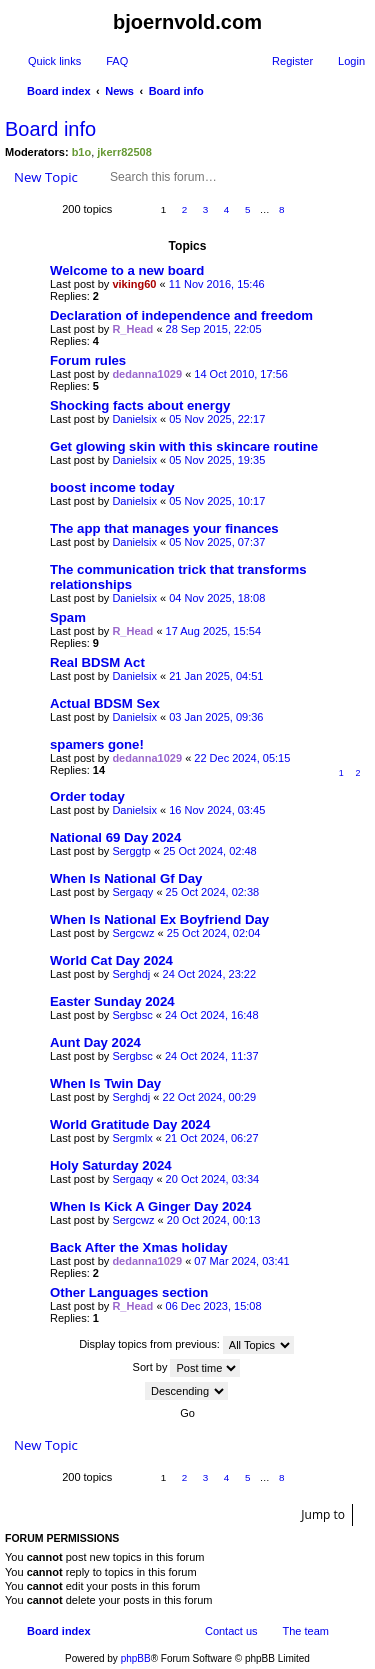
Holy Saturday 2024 (111, 1165)
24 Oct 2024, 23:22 (210, 974)
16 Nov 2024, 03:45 (217, 810)
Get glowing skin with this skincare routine (184, 446)
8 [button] (282, 209)
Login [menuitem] (351, 61)
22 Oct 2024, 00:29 (210, 1097)
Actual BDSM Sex (105, 703)
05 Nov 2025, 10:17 (217, 501)
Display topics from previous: (186, 1345)
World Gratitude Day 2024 (130, 1124)
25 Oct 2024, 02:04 (214, 933)
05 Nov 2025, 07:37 (217, 542)
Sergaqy (132, 892)
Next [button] (303, 210)
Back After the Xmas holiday (139, 1247)
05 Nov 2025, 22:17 (217, 419)
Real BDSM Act (97, 662)
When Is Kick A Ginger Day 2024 (150, 1206)
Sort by (187, 1368)
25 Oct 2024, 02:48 (210, 851)
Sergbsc (132, 1015)
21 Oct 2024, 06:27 (212, 1138)
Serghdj (131, 974)
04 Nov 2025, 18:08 (217, 598)
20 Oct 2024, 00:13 (214, 1220)
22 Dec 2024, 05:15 (242, 758)
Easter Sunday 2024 (112, 1001)
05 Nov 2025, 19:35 (217, 460)
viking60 (134, 284)
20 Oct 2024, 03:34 (213, 1179)
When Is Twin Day (105, 1083)
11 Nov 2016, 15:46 (217, 284)
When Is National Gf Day (126, 878)
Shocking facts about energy (140, 405)
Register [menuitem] (292, 61)
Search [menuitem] (357, 93)
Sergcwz (133, 933)
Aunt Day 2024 (95, 1042)
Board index (59, 1631)
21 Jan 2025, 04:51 (216, 676)
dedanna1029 (147, 374)
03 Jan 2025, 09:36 (216, 717)
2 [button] (185, 209)
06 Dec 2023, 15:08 (214, 1306)
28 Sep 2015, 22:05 (214, 329)
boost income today (112, 487)
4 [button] (227, 209)
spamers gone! (97, 744)
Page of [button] (133, 210)
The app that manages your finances (164, 528)
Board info (50, 129)
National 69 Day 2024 (115, 837)
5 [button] (248, 209)
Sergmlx (132, 1138)
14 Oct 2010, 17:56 (241, 374)
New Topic (46, 177)
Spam (68, 617)
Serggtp (131, 851)
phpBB (136, 1658)
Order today (87, 796)
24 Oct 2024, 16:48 (212, 1015)
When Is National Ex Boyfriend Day (159, 919)
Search (271, 177)
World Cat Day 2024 (111, 960)
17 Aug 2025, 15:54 (213, 631)
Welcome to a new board (127, 270)
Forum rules (88, 360)
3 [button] (206, 209)
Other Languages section (129, 1292)
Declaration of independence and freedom (181, 315)
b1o (82, 152)
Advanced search (299, 177)
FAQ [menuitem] (117, 61)
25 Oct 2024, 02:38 (213, 892)
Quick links (54, 61)
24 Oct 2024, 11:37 (212, 1056)
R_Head (132, 329)
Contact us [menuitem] (231, 1631)
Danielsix (134, 419)
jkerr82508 (124, 152)
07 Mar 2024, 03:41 (241, 1261)
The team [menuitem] (306, 1631)
